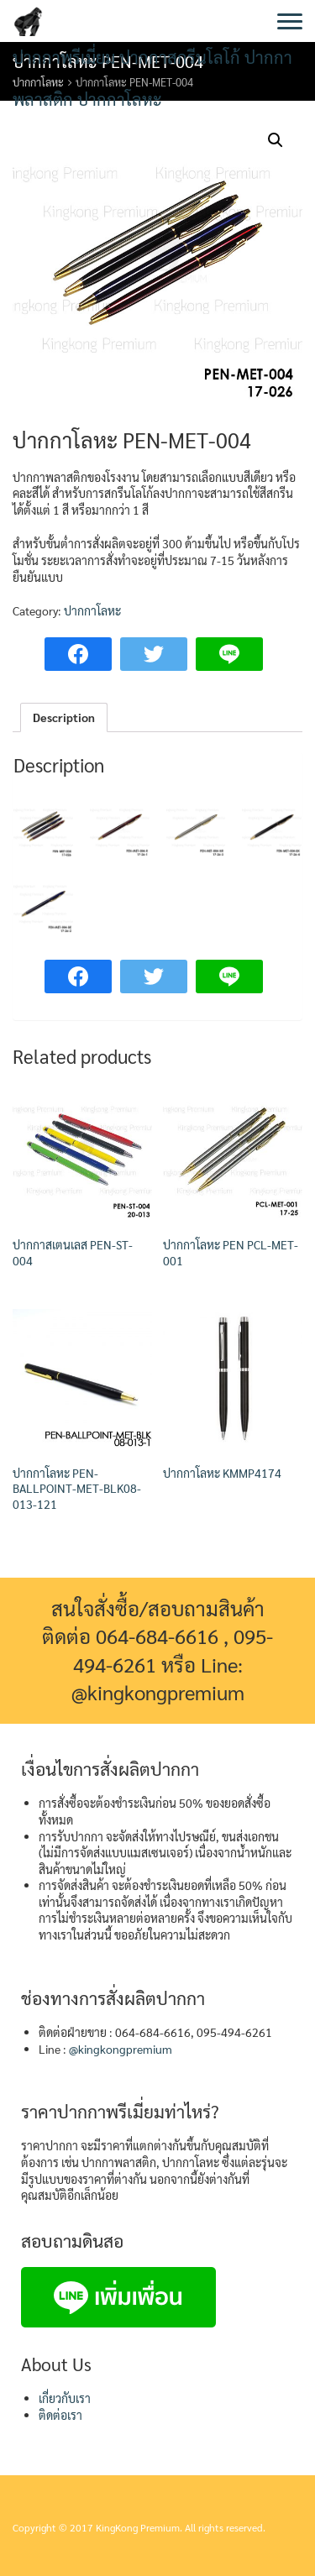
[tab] (64, 718)
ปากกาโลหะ (92, 610)
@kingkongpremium (120, 2048)
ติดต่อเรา (60, 2414)
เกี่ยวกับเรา (65, 2398)
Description (64, 717)
